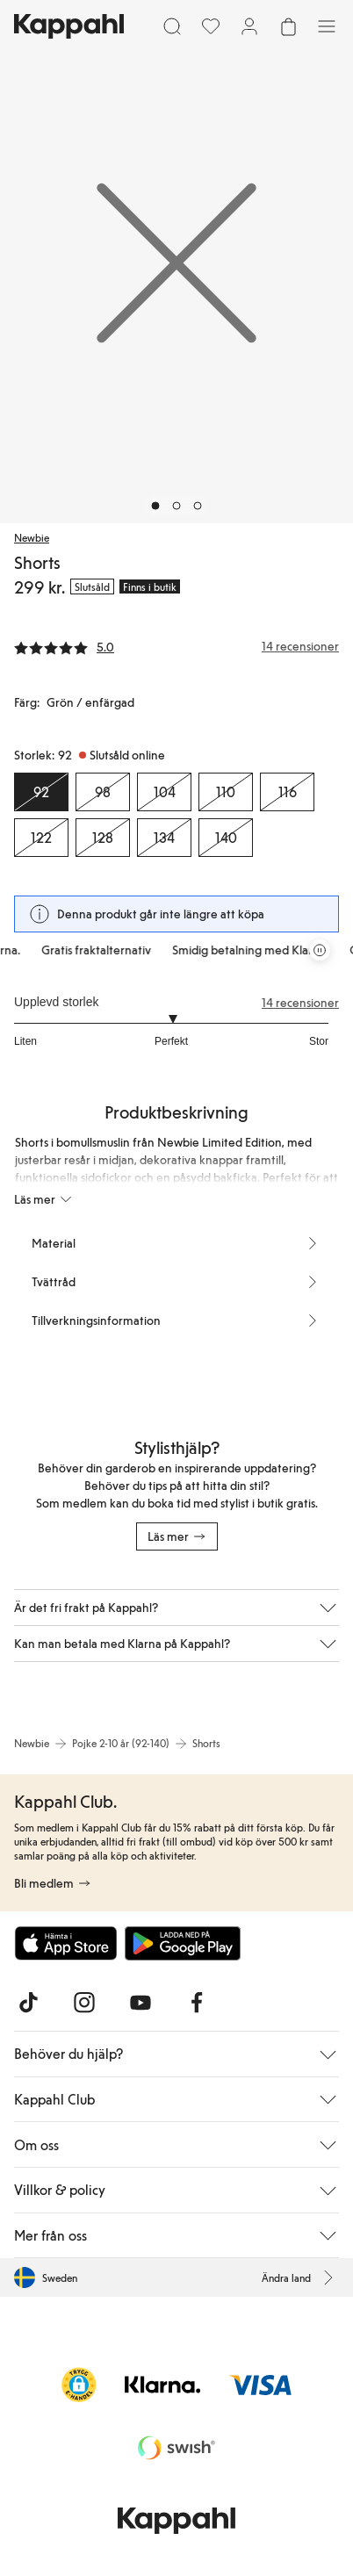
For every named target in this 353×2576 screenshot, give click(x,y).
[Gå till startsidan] (69, 26)
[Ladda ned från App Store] (66, 1943)
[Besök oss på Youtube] (140, 2003)
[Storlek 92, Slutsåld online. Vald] (41, 792)
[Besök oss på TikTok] (28, 2003)
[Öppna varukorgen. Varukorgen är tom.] (288, 26)
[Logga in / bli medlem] (249, 26)
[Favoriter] (210, 26)
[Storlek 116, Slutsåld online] (287, 792)
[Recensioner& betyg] (176, 646)
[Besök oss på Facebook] (197, 2003)
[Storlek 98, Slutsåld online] (103, 792)
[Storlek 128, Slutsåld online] (103, 837)
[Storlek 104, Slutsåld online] (164, 792)
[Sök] (172, 26)
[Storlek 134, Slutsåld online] (164, 837)
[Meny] (326, 26)
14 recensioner (300, 1003)
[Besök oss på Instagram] (84, 2003)
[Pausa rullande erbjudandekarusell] (319, 950)
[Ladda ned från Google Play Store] (183, 1943)
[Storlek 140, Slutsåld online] (225, 837)
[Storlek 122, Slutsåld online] (41, 837)
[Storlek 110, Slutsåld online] (225, 792)
